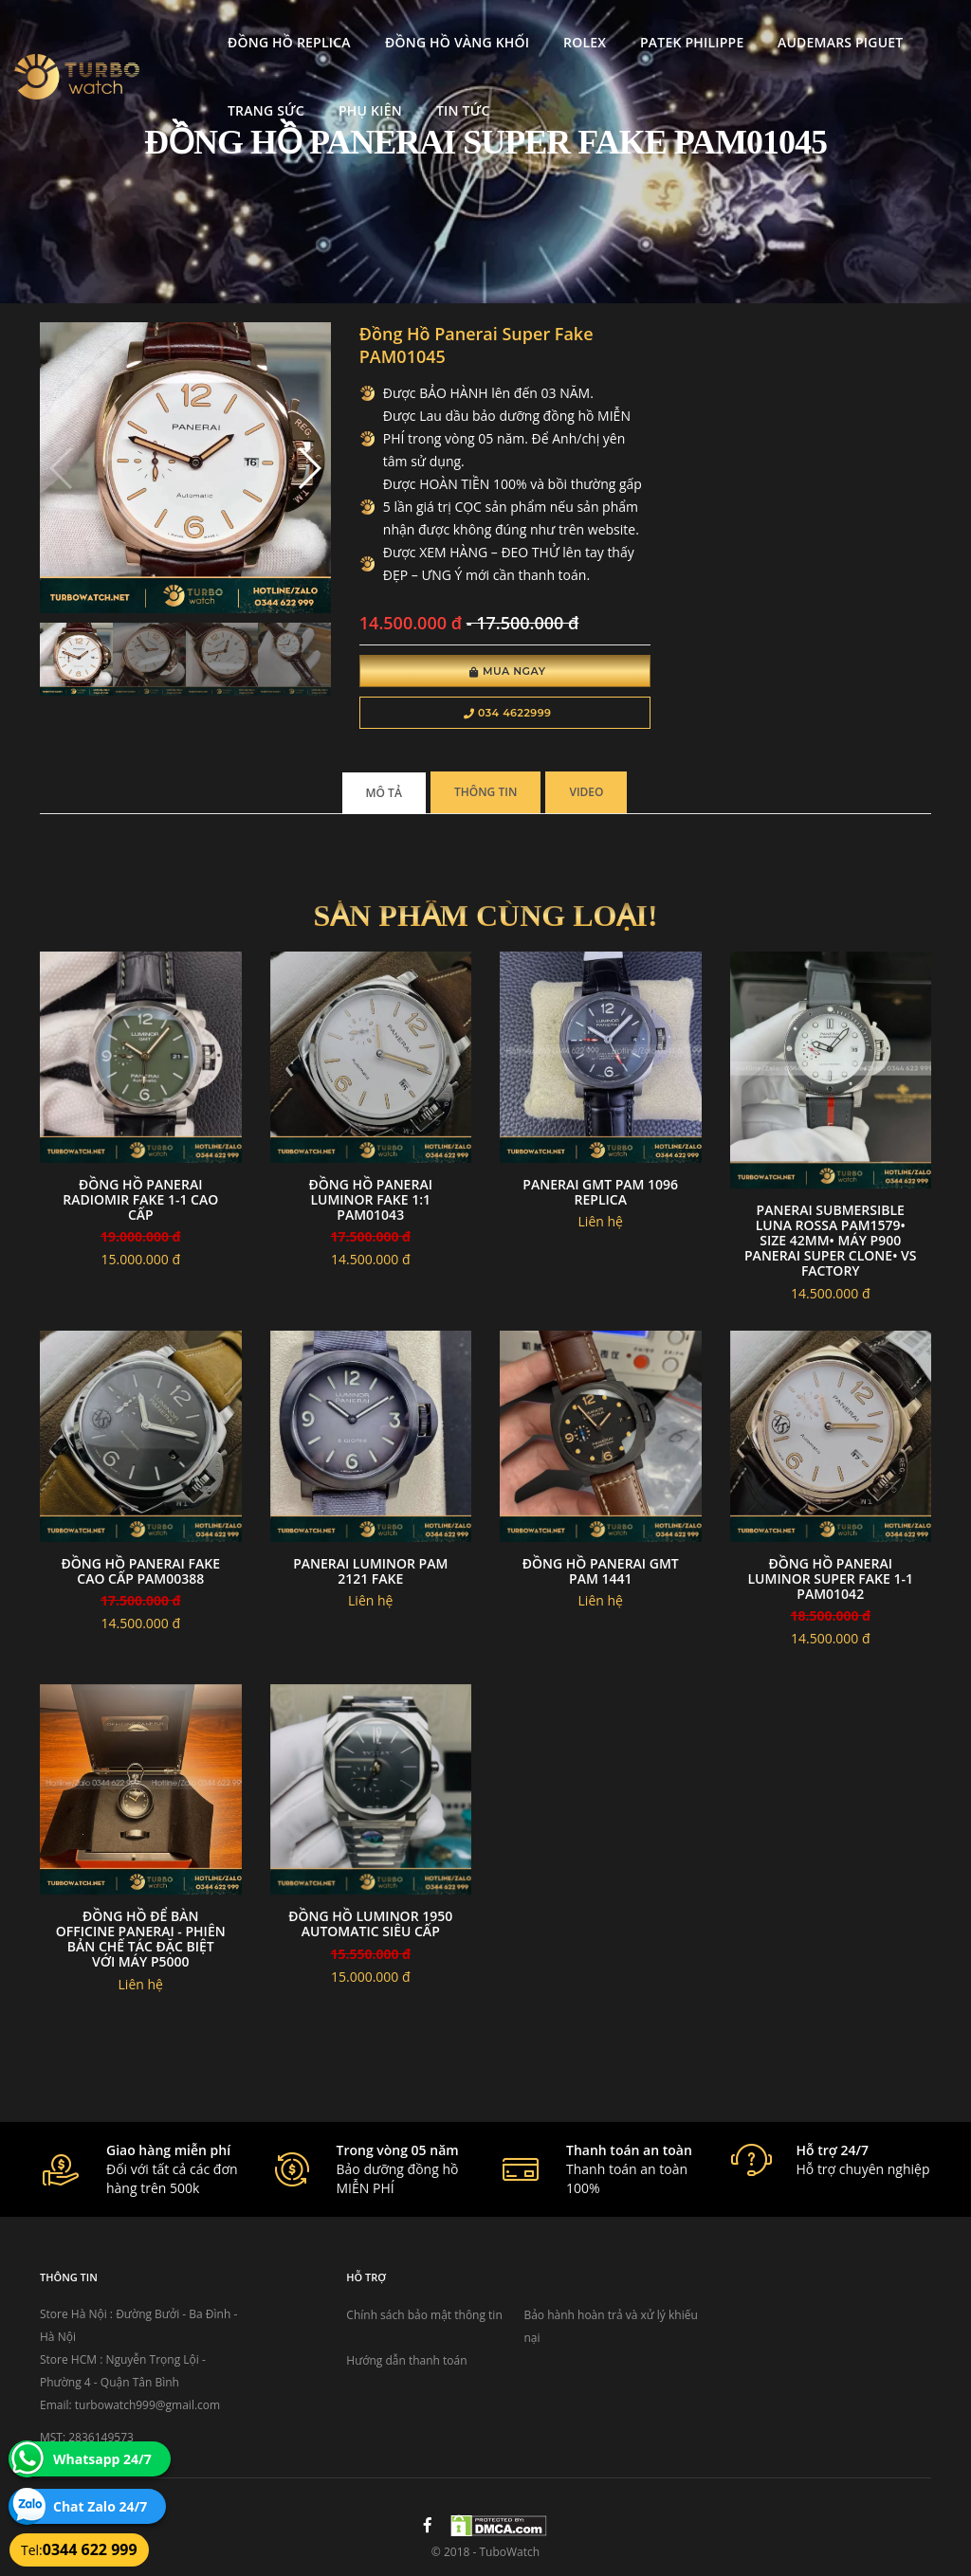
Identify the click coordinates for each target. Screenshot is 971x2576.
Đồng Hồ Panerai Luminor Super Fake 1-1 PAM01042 (830, 1578)
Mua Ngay (507, 671)
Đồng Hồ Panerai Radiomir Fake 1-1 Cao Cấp (140, 1199)
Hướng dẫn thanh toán (406, 2360)
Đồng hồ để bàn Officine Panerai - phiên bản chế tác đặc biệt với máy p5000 (141, 1938)
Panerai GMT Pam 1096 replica (600, 1191)
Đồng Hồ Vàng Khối (397, 34)
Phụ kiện (310, 102)
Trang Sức (207, 102)
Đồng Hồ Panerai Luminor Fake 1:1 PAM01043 (370, 1199)
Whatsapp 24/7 (102, 2458)
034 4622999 (508, 712)
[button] (308, 468)
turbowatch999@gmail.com (147, 2405)
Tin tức (403, 102)
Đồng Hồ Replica (230, 34)
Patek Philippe (633, 34)
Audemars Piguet (781, 34)
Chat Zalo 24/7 (100, 2506)
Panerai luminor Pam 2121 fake (370, 1570)
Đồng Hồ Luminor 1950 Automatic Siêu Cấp (370, 1923)
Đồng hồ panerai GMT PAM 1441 (600, 1570)
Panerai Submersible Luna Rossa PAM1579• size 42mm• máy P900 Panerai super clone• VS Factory (830, 1240)
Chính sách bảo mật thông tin (424, 2315)
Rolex (525, 34)
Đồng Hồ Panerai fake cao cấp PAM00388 (141, 1570)
